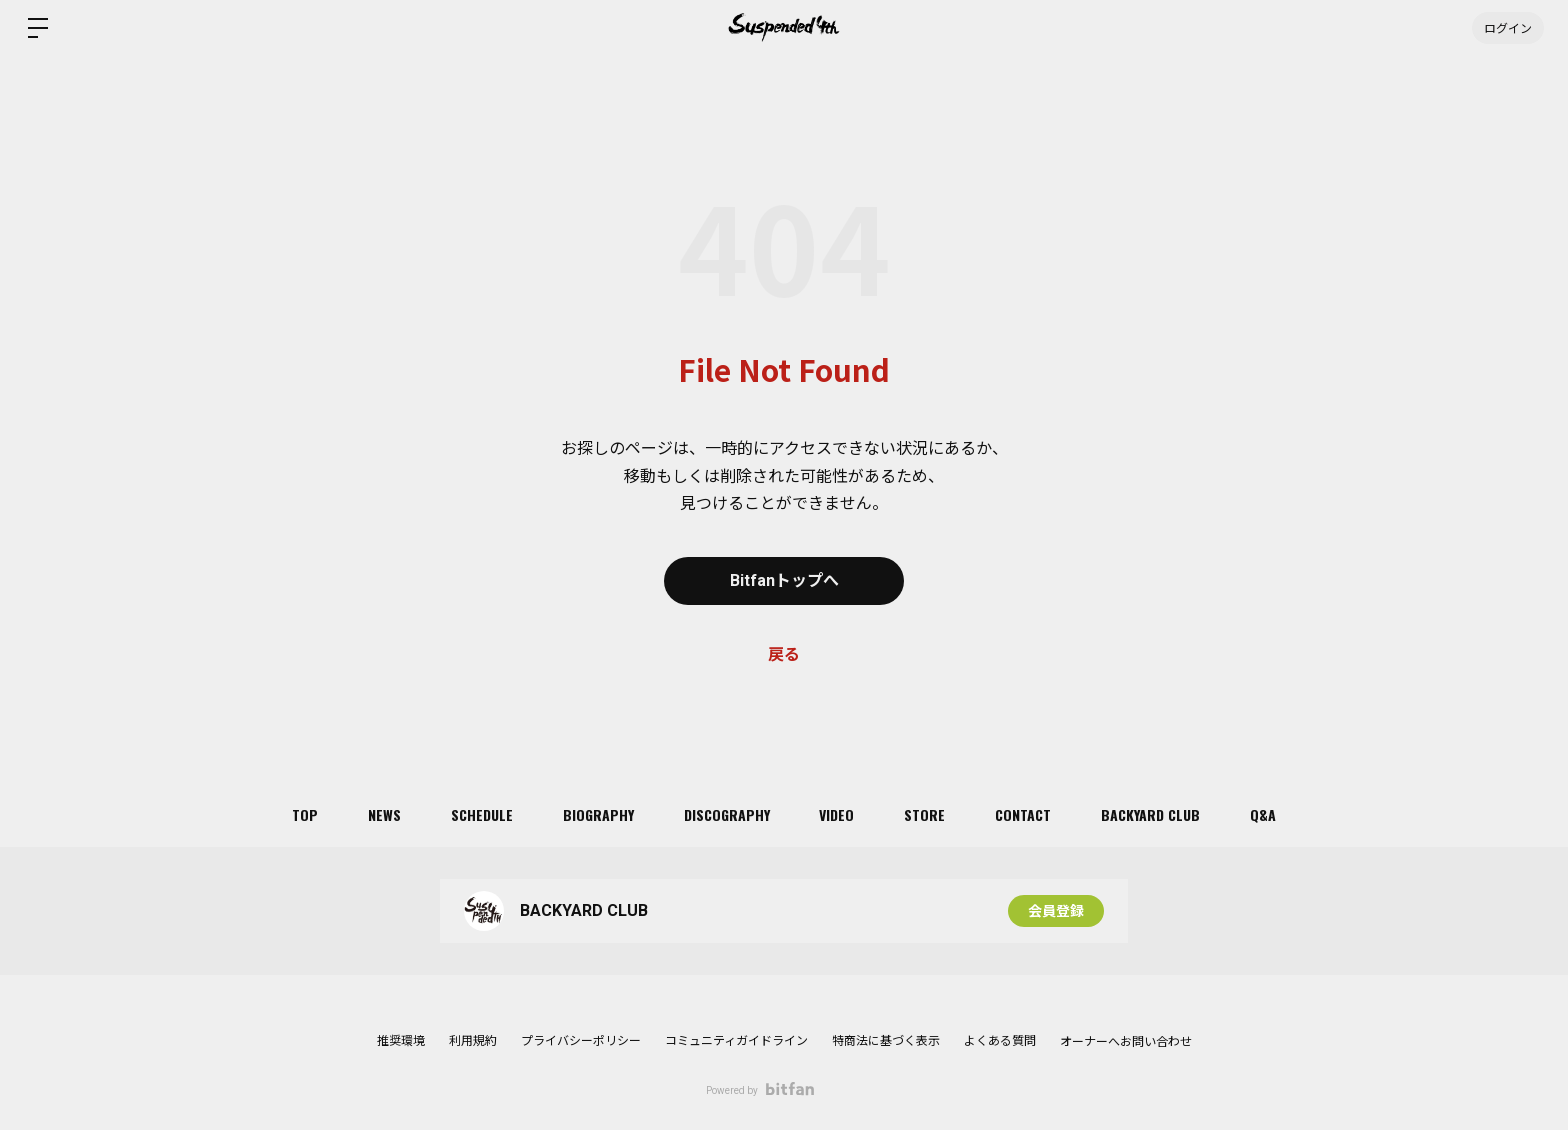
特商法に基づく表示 (886, 1041)
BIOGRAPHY (598, 814)
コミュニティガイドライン (736, 1041)
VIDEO (837, 814)
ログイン (1508, 27)
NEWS (384, 814)
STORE (925, 814)
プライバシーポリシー (581, 1041)
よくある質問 (1000, 1041)
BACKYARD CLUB (1151, 814)
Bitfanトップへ (784, 580)
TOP (305, 814)
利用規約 (473, 1041)
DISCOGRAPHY (727, 814)
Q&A (1264, 814)
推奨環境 (401, 1041)
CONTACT (1024, 814)
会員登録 (1056, 911)
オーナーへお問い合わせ (1126, 1042)
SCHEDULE (482, 814)
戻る (784, 654)
